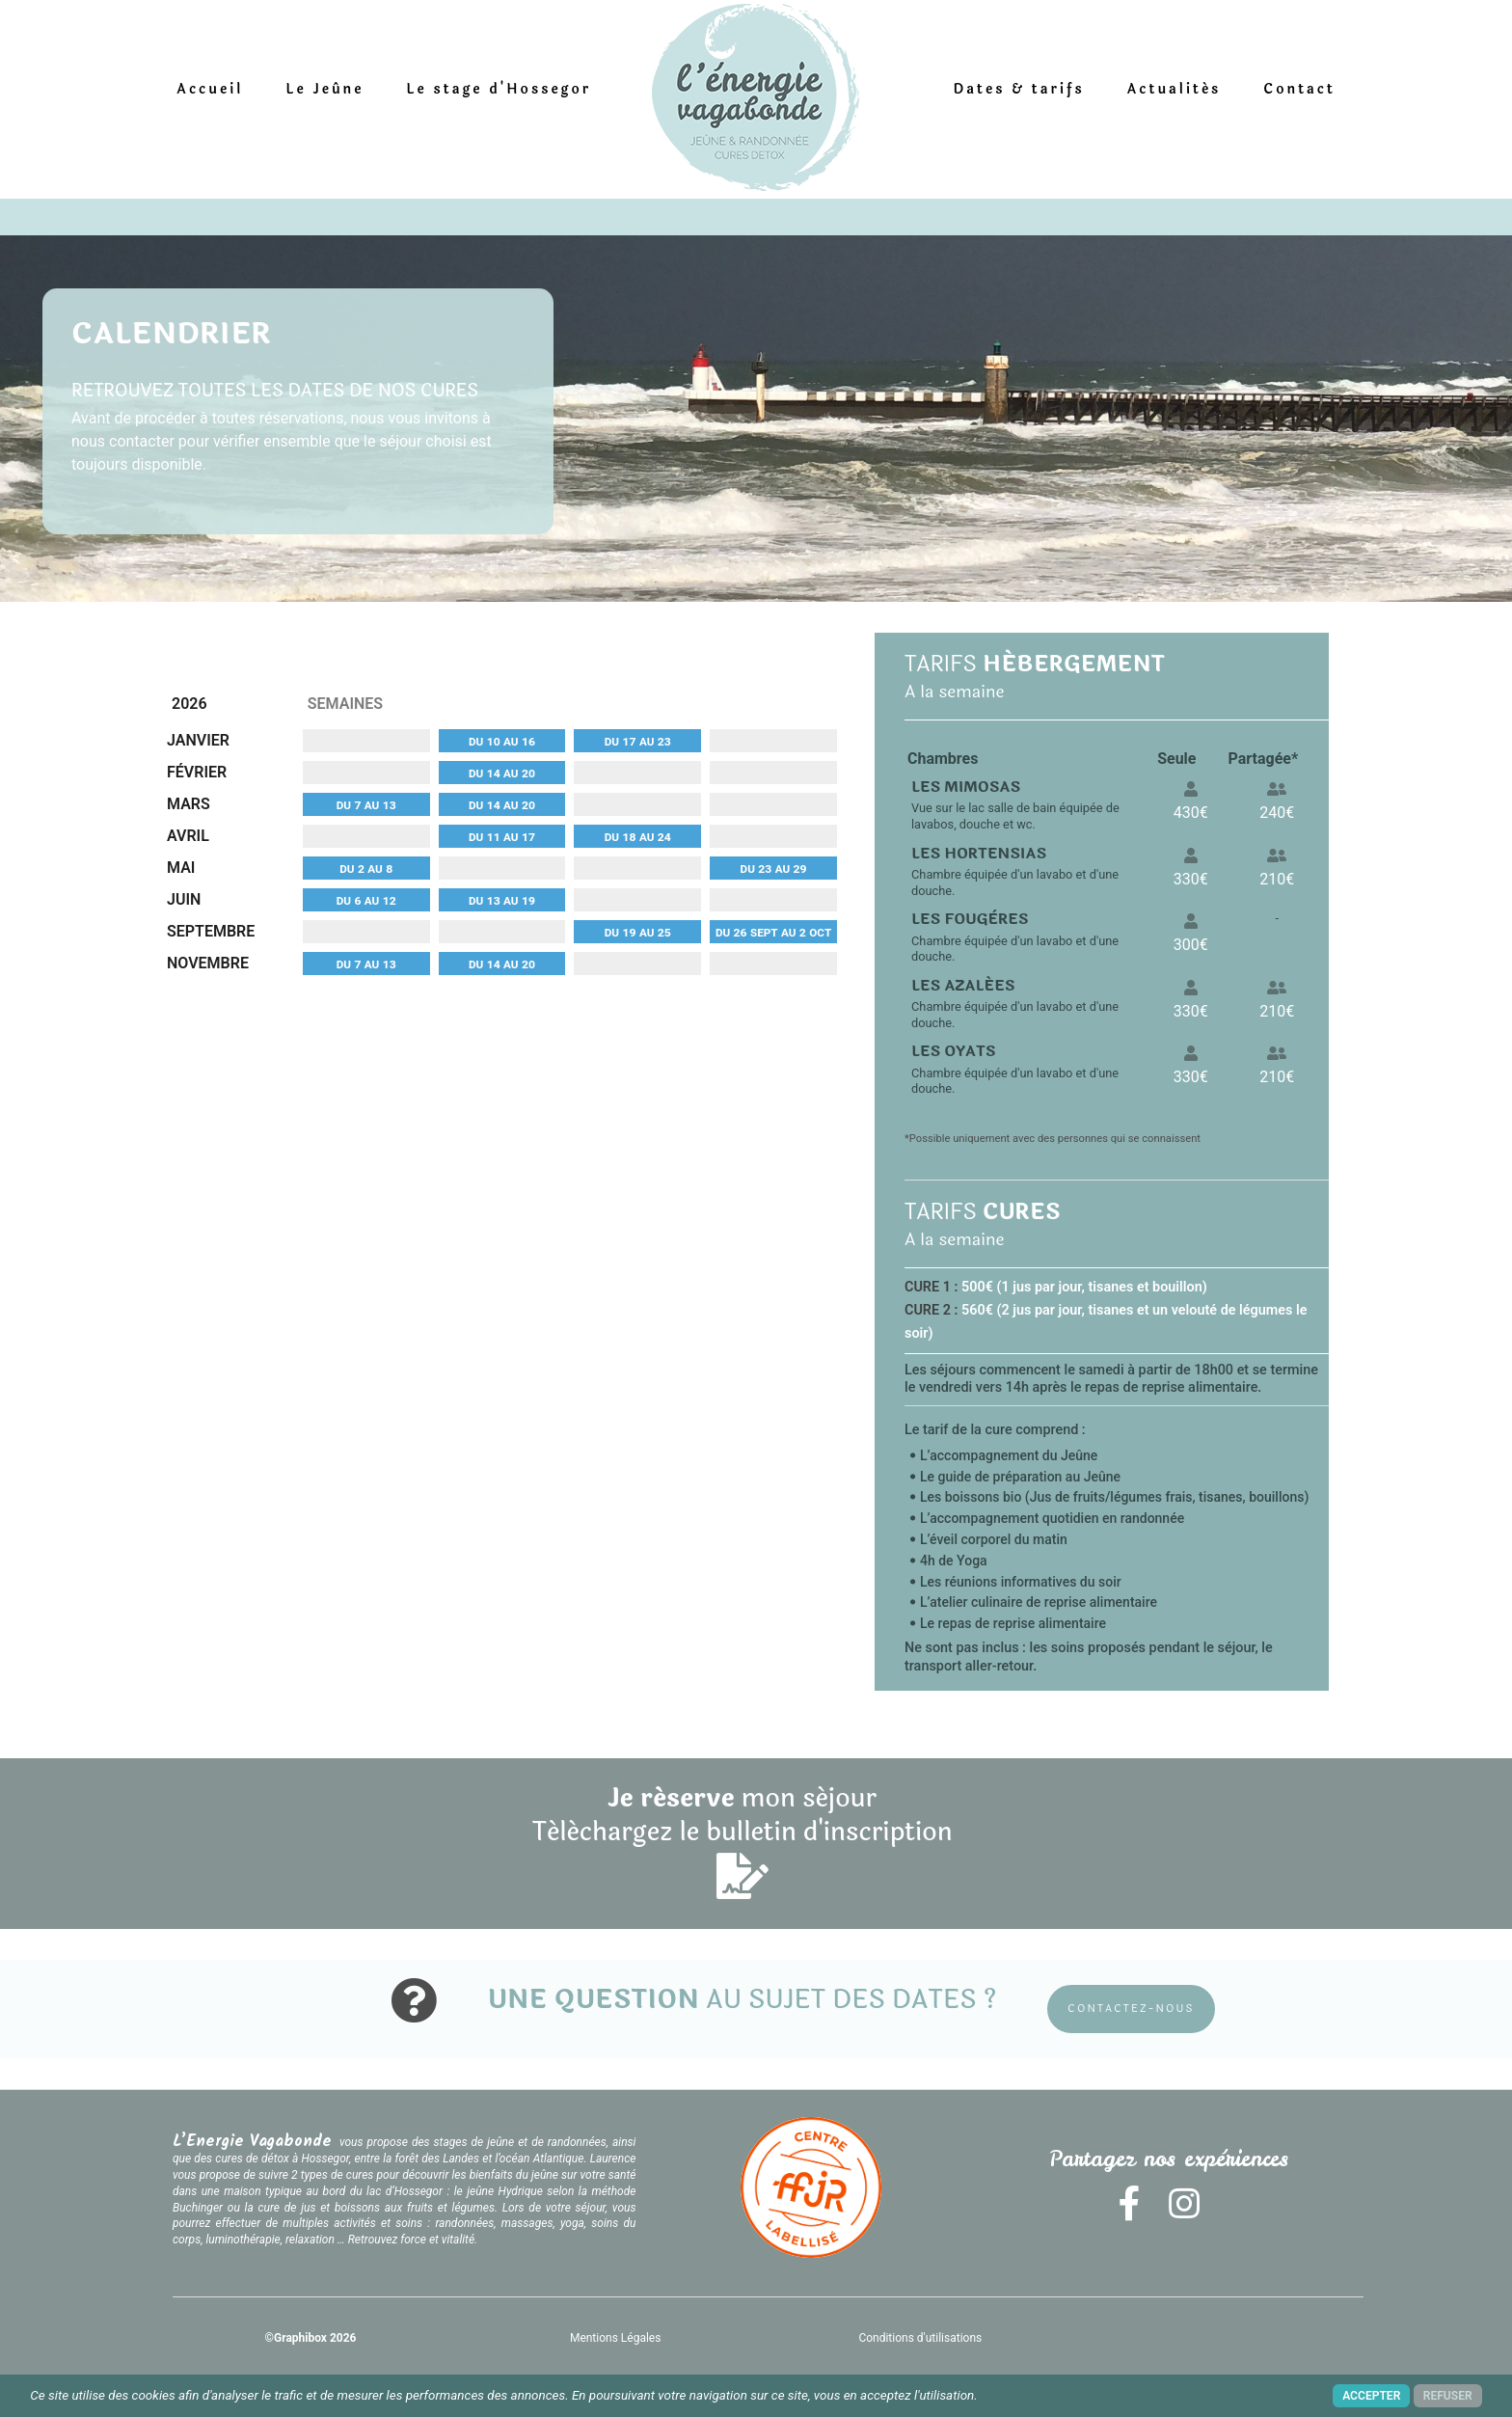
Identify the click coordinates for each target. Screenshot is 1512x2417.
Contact (1298, 89)
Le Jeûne (325, 89)
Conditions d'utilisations (924, 2337)
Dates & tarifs (1018, 89)
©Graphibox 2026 (311, 2337)
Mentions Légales (617, 2337)
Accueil (210, 89)
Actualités (1173, 89)
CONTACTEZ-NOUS (1132, 2008)
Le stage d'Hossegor (499, 89)
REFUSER (1447, 2396)
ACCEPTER (1371, 2396)
